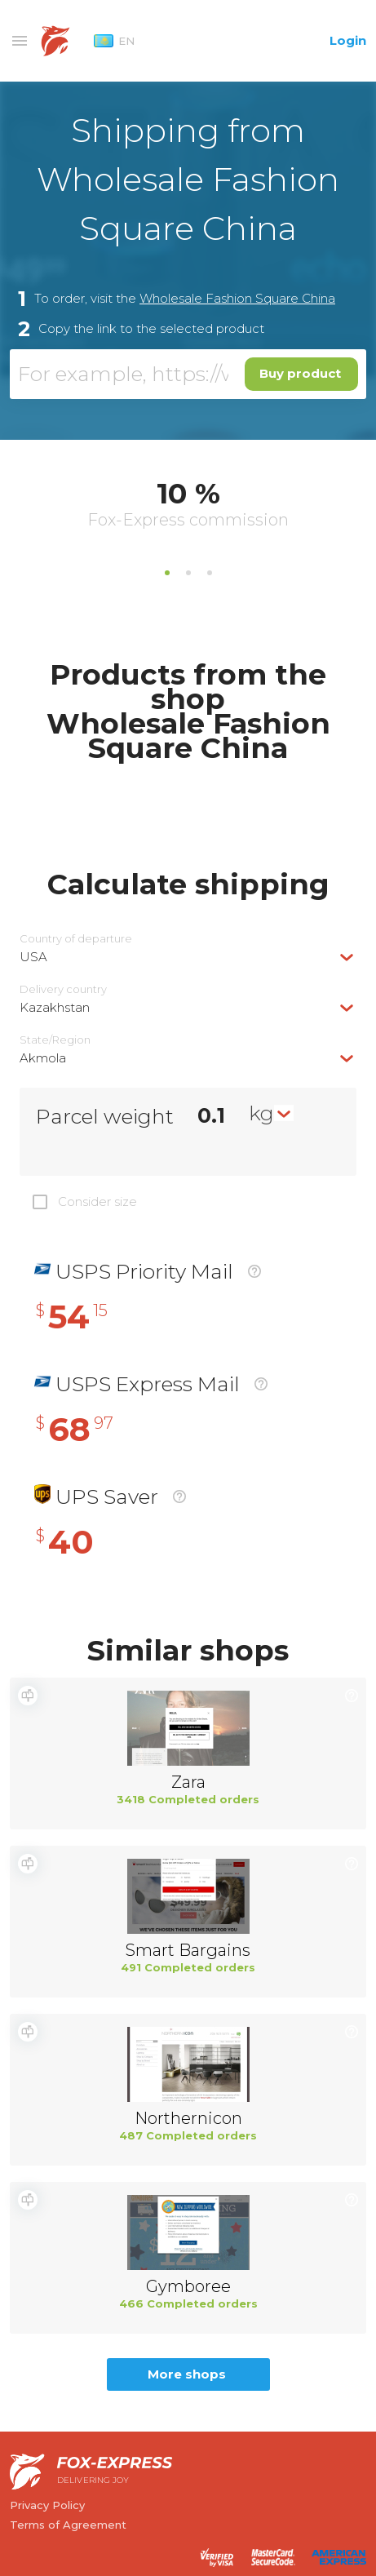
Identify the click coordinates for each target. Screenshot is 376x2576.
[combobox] (188, 957)
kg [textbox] (261, 1113)
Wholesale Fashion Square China (237, 298)
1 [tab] (167, 572)
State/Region (55, 1040)
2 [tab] (188, 572)
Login (348, 40)
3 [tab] (209, 572)
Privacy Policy (47, 2505)
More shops (187, 2374)
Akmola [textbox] (43, 1058)
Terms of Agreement (68, 2524)
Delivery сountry (63, 989)
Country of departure (76, 938)
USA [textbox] (33, 956)
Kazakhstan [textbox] (55, 1007)
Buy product (300, 373)
